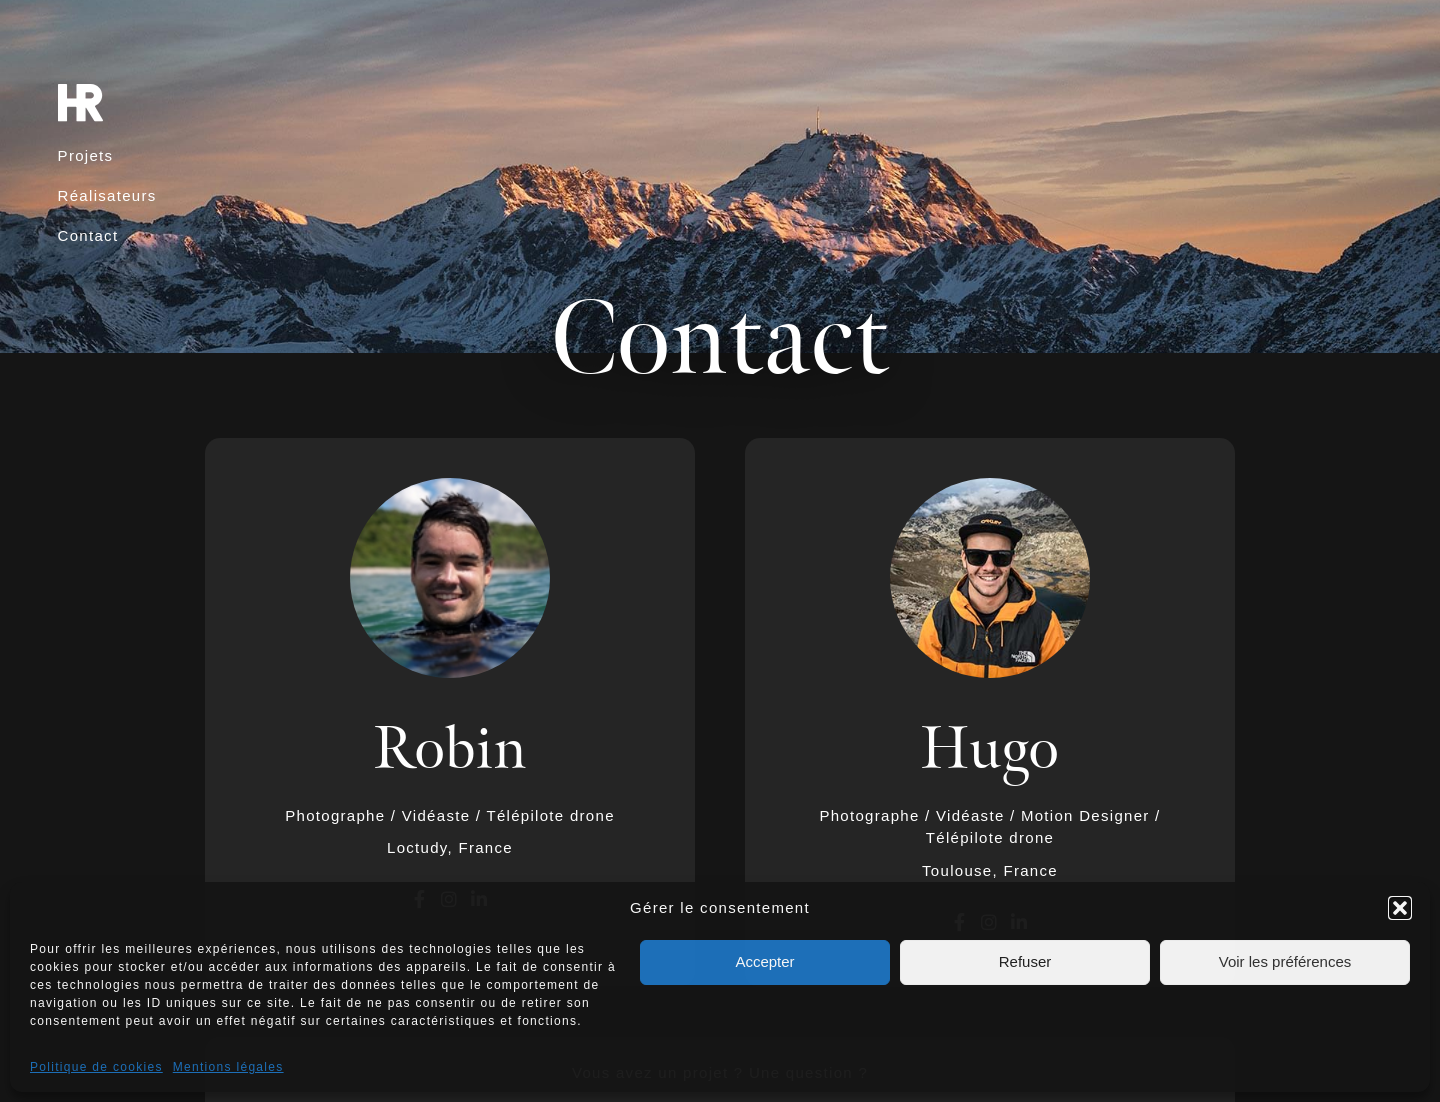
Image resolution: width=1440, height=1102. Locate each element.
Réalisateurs (107, 195)
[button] (1400, 908)
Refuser (1025, 961)
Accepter (764, 961)
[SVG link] (80, 102)
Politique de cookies (96, 1067)
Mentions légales (228, 1067)
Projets (86, 155)
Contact (88, 235)
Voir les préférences (1285, 961)
